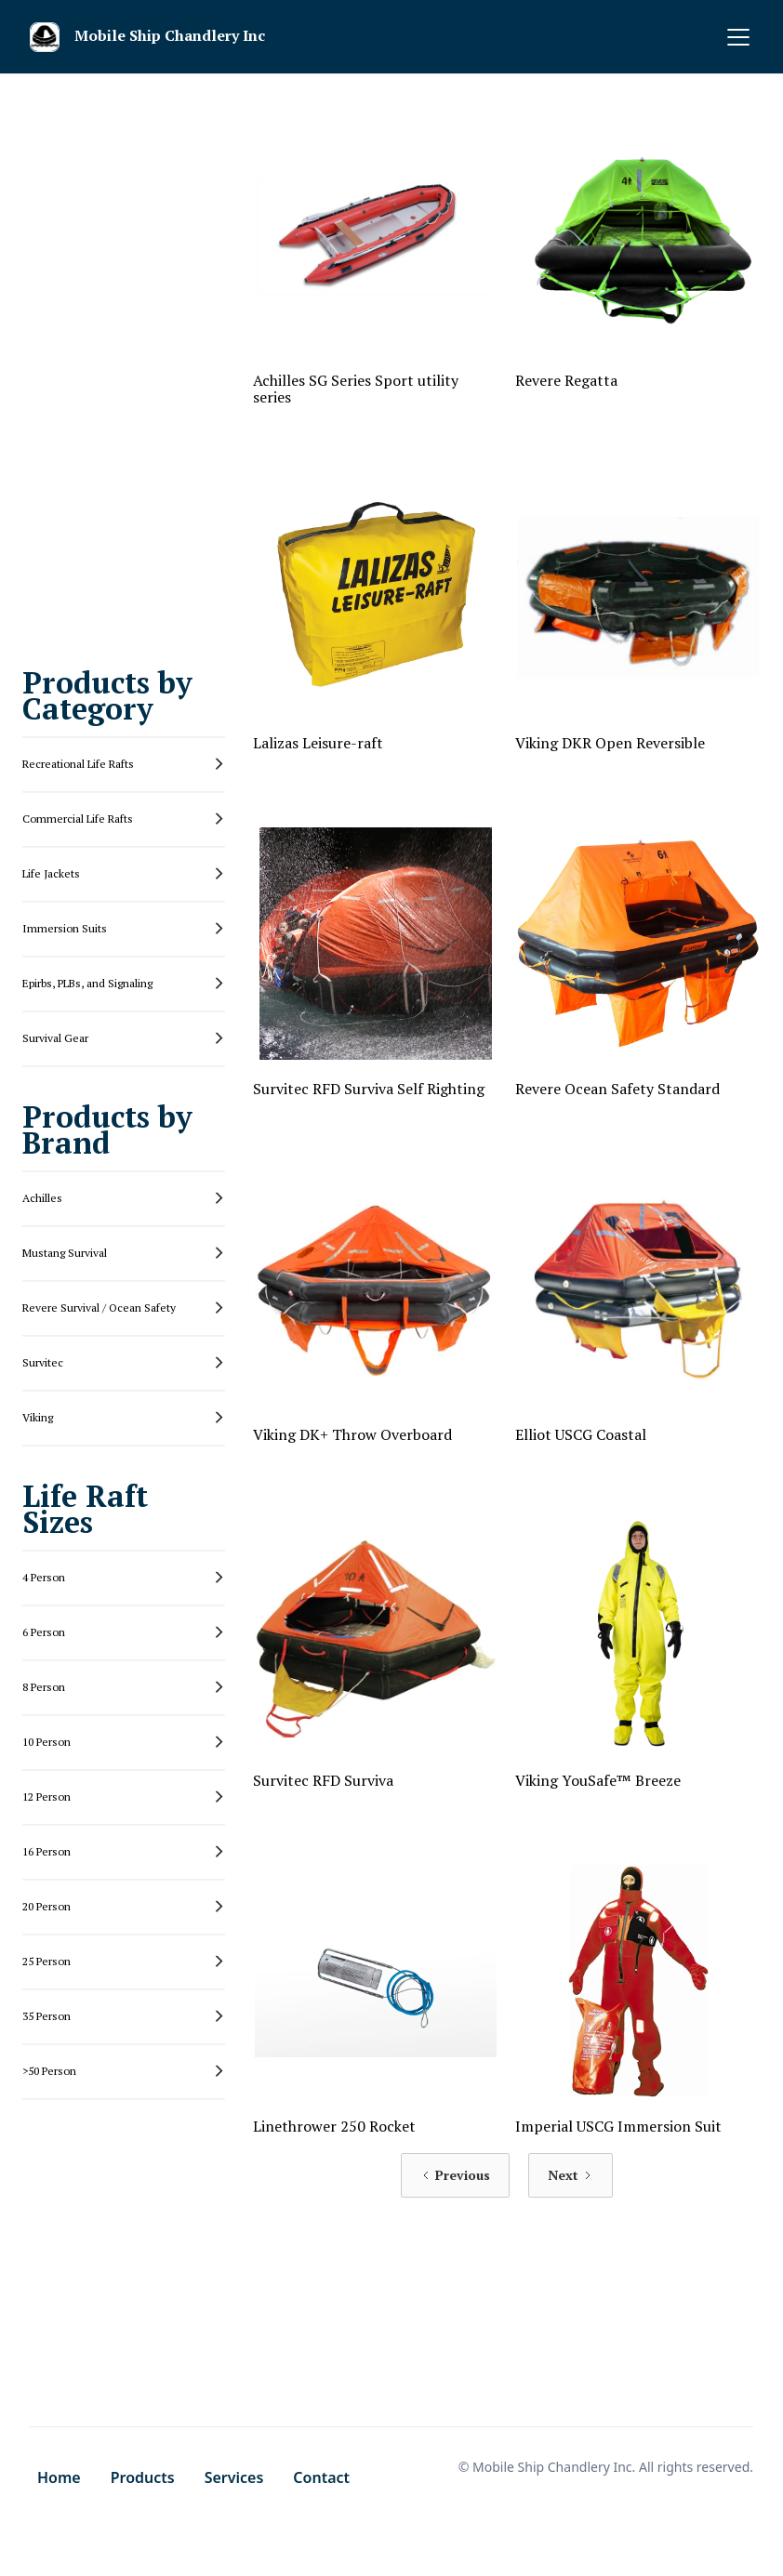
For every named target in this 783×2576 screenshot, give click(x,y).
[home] (155, 37)
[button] (734, 37)
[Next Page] (570, 2175)
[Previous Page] (455, 2175)
